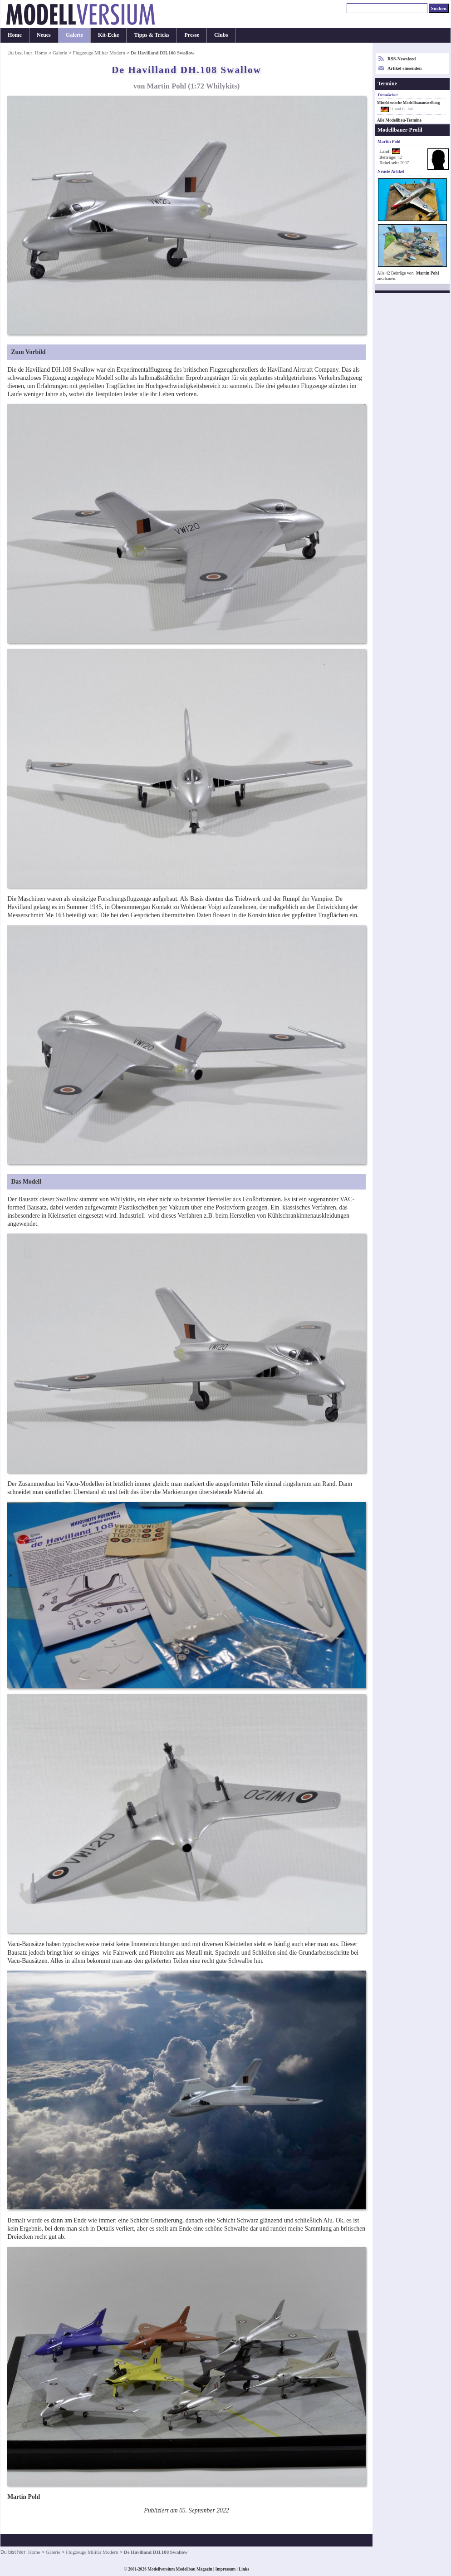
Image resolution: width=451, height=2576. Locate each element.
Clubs (221, 35)
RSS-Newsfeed (401, 58)
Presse (191, 35)
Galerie (74, 35)
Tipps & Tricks (151, 35)
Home (15, 35)
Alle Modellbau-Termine (399, 120)
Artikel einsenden (404, 68)
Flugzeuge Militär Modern (99, 52)
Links (244, 2569)
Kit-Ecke (108, 35)
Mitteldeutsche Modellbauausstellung (408, 102)
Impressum (225, 2569)
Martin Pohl (427, 272)
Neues (44, 35)
